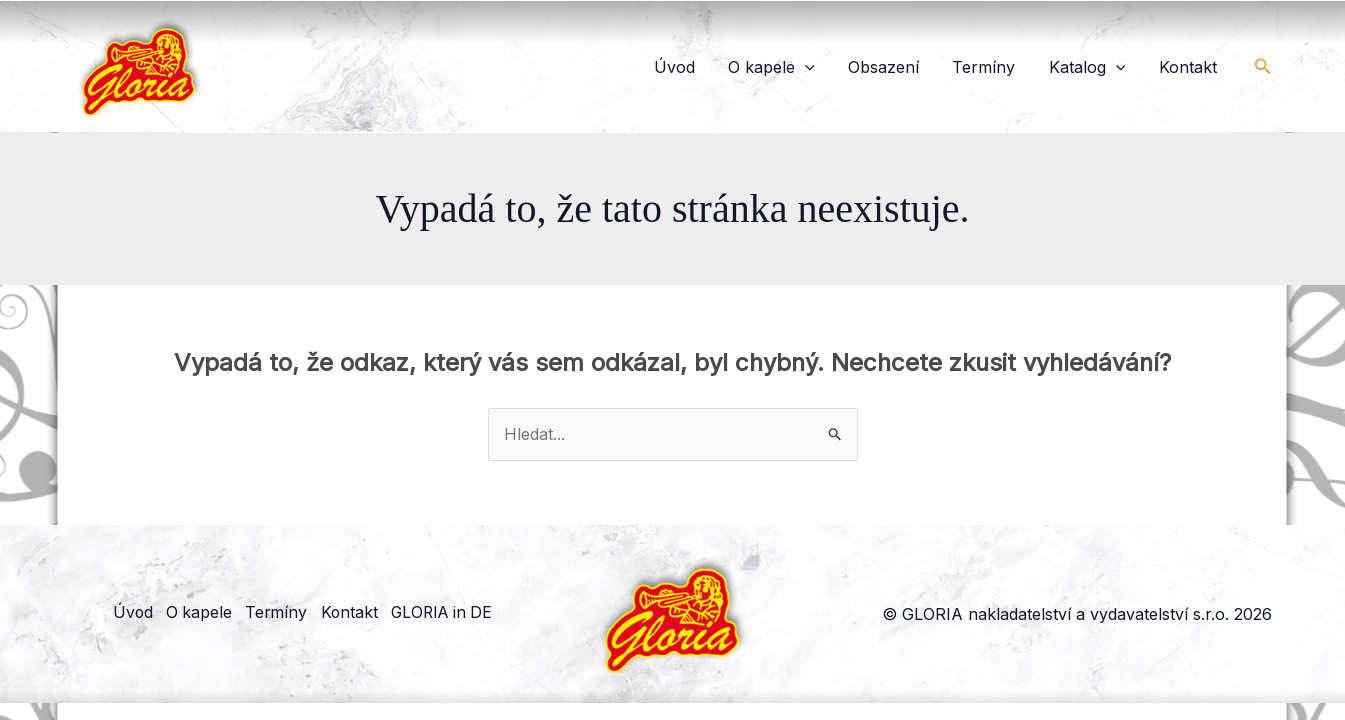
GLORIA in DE (455, 614)
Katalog (1107, 67)
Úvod (747, 67)
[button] (865, 67)
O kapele (831, 67)
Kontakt (1194, 67)
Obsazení (930, 67)
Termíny (1017, 67)
